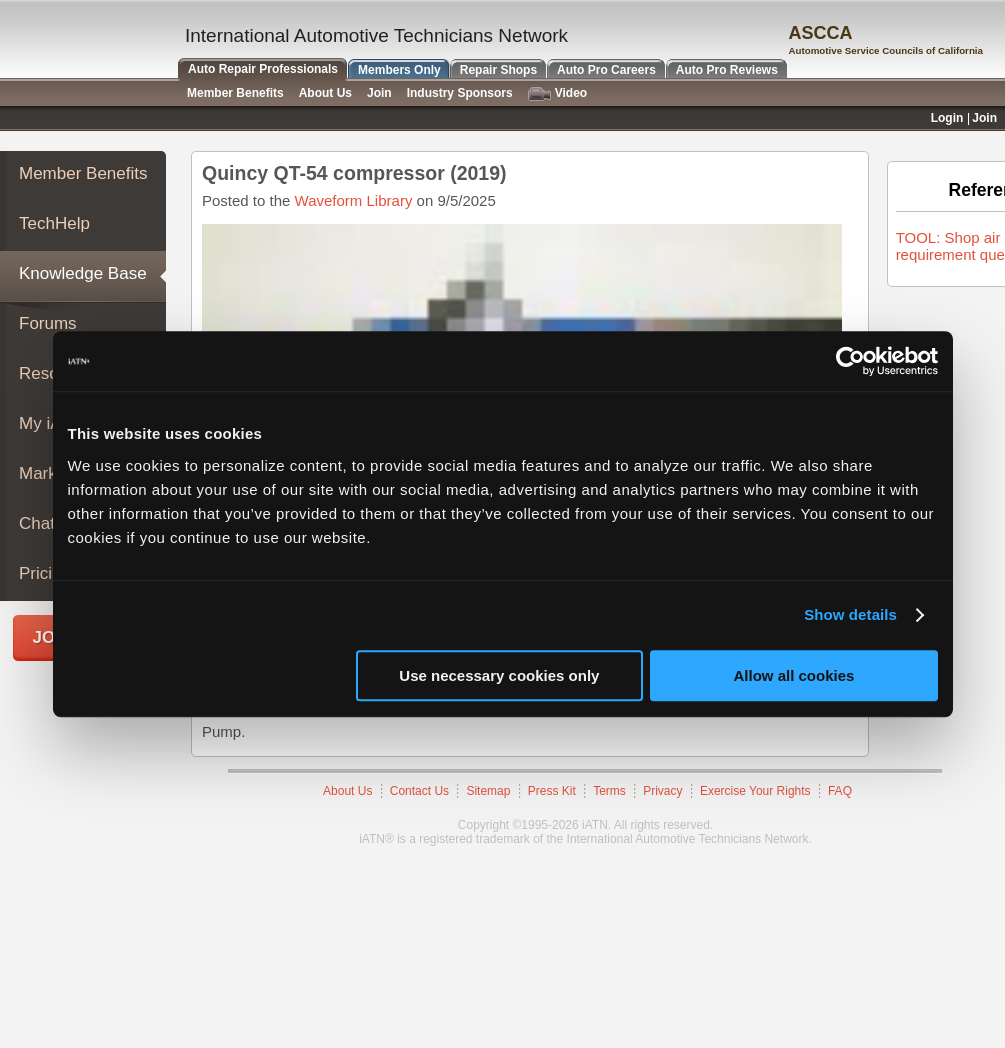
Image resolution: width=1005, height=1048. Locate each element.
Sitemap (488, 791)
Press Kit (552, 791)
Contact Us (419, 791)
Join (379, 93)
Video (557, 93)
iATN (87, 41)
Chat (37, 523)
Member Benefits (83, 173)
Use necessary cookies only (499, 675)
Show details (850, 614)
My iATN (51, 423)
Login (947, 118)
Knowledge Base (83, 273)
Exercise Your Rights (755, 791)
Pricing (45, 573)
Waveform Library (354, 200)
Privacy (662, 791)
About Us (347, 791)
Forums (48, 323)
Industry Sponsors (460, 93)
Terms (609, 791)
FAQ (840, 791)
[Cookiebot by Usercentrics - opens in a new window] (850, 361)
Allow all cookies (794, 675)
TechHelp (54, 223)
